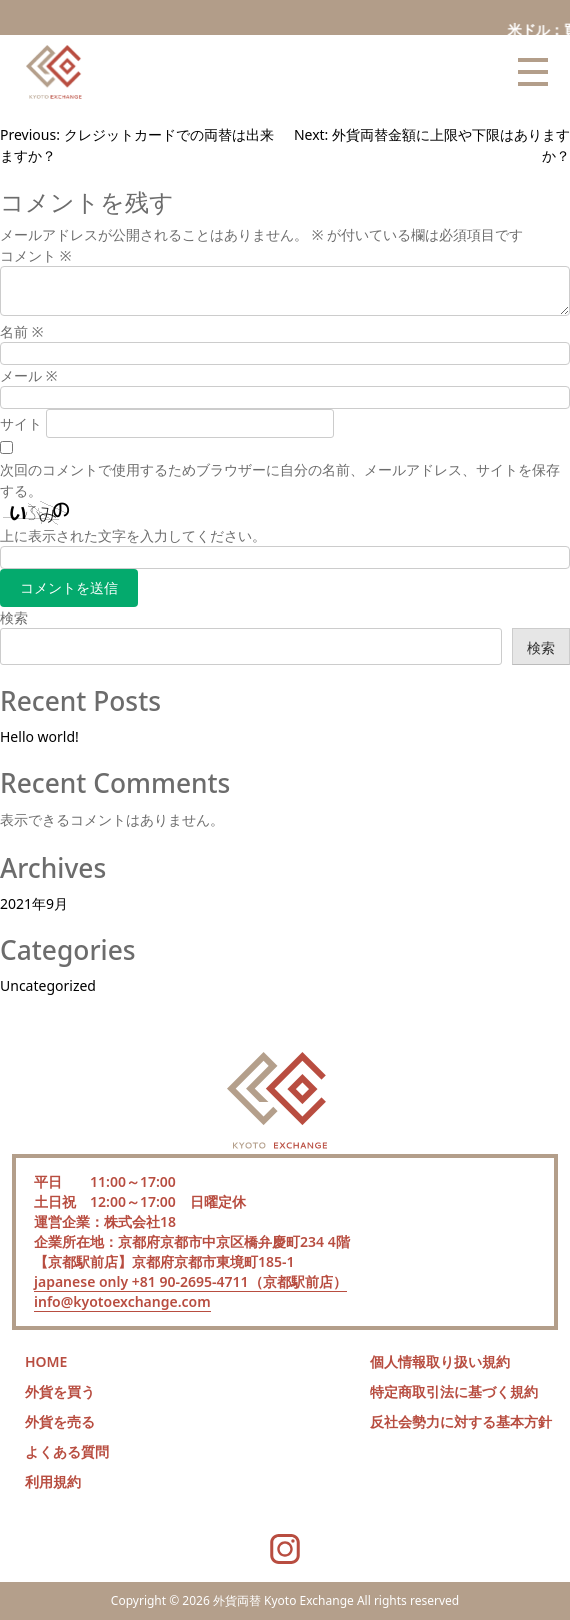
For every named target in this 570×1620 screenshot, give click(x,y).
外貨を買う (60, 1391)
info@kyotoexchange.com (122, 1301)
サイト (21, 423)
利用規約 (53, 1481)
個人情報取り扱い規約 (440, 1361)
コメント (35, 255)
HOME (46, 1361)
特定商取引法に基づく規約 (454, 1391)
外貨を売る (60, 1421)
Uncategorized (48, 985)
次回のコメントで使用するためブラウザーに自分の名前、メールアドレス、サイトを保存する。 (280, 480)
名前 (21, 331)
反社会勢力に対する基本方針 (461, 1421)
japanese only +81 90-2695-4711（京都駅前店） (190, 1281)
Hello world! (39, 736)
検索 (14, 617)
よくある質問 (67, 1451)
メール (28, 375)
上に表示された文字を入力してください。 (133, 535)
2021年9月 (34, 903)
